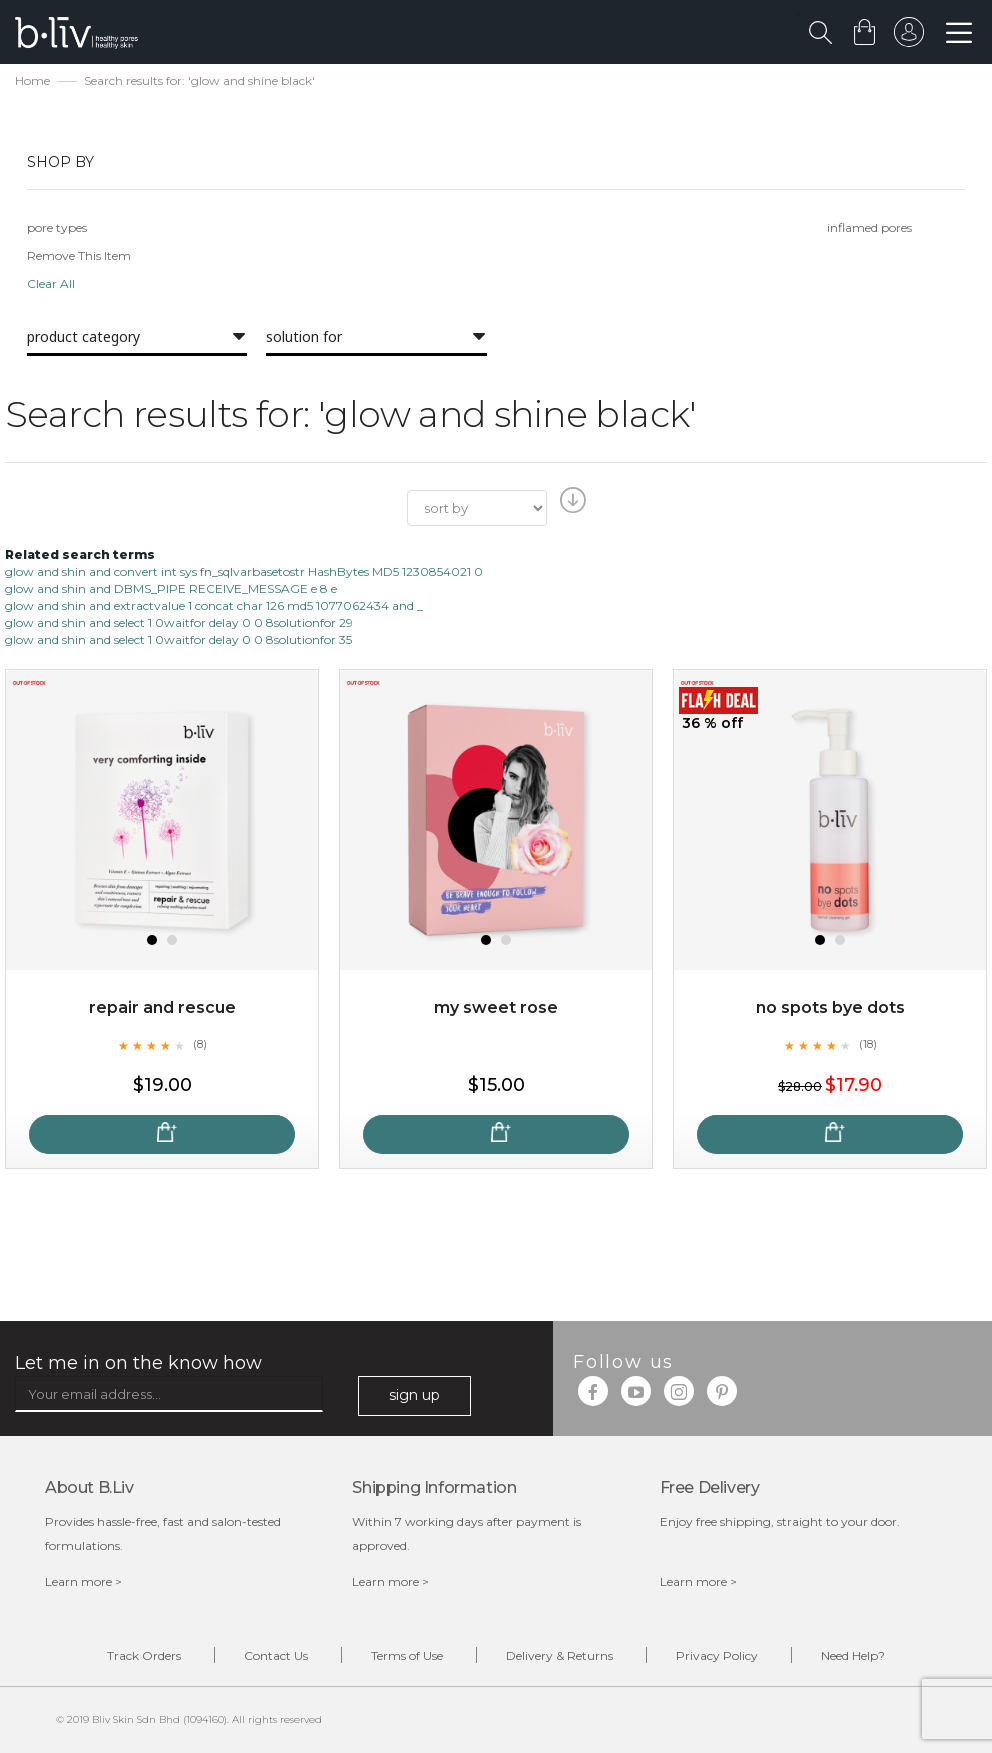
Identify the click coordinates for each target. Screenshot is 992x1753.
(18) (868, 1044)
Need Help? (853, 1655)
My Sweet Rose (496, 1007)
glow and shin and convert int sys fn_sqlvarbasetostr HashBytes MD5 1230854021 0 (244, 571)
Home (32, 80)
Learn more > (83, 1581)
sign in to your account (909, 37)
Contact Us (276, 1655)
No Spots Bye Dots (830, 1007)
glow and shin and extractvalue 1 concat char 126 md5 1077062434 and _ (214, 605)
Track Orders (144, 1655)
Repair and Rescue (162, 1007)
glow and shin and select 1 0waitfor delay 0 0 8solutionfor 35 (178, 639)
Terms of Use (407, 1655)
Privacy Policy (717, 1655)
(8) (200, 1044)
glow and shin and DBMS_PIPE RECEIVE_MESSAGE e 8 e (171, 588)
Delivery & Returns (559, 1655)
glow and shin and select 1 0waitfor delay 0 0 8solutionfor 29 (179, 622)
